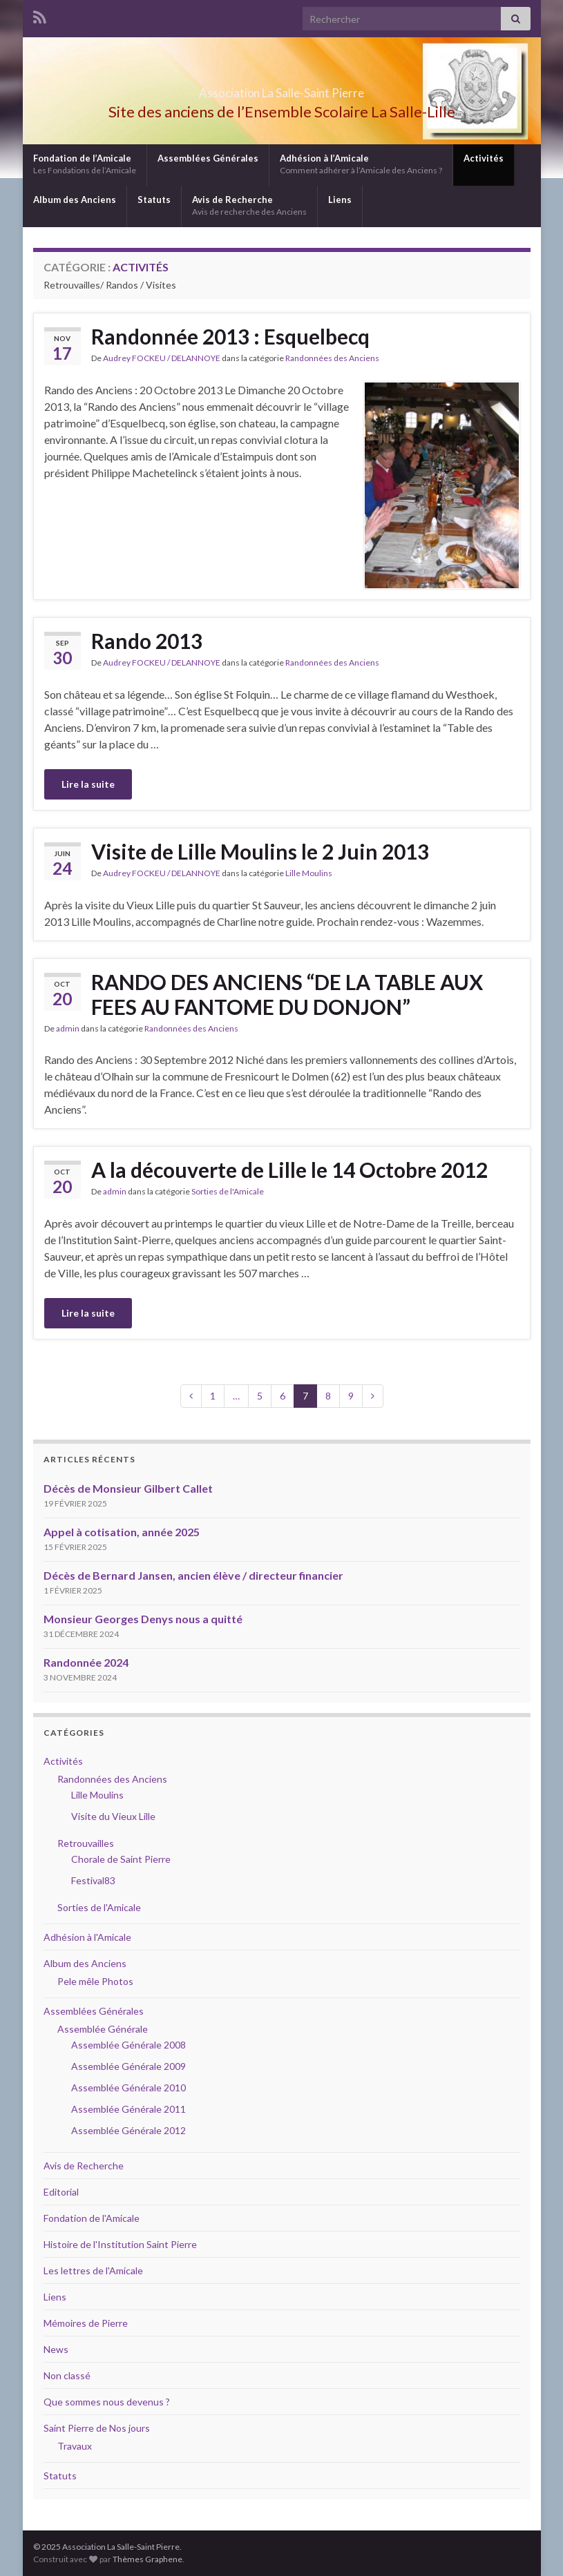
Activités (484, 158)
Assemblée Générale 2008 (128, 2045)
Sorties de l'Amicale (227, 1191)
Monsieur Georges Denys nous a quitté (143, 1618)
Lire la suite (88, 784)
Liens (340, 199)
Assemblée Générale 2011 (128, 2109)
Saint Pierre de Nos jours (97, 2428)
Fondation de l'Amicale (92, 2218)
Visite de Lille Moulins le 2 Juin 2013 (260, 851)
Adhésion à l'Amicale (87, 1937)
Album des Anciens (74, 199)
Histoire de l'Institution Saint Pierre (120, 2244)
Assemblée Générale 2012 (128, 2130)
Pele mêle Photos (95, 1981)
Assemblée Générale (102, 2029)
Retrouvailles (85, 1843)
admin (67, 1028)
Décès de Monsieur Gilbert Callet (128, 1488)
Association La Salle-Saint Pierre (282, 88)
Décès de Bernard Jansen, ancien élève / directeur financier (193, 1575)
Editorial (61, 2192)
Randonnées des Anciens (332, 358)
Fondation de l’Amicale (84, 164)
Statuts (154, 199)
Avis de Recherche (249, 205)
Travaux (74, 2446)
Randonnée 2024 (86, 1662)
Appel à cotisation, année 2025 (122, 1531)
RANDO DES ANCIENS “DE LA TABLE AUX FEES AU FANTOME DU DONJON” (287, 994)
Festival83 (93, 1880)
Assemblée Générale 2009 (128, 2066)
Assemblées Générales (208, 158)
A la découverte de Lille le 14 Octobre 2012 (289, 1169)
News (56, 2349)
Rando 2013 (146, 640)
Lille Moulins (308, 873)
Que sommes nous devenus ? (107, 2402)
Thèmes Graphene (147, 2559)
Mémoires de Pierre (86, 2323)
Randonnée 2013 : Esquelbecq (230, 336)
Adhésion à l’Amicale (361, 164)
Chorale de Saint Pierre (121, 1859)
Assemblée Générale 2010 (128, 2087)
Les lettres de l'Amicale (93, 2270)
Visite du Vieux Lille (113, 1816)
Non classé (67, 2375)
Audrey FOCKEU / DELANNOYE (161, 358)
